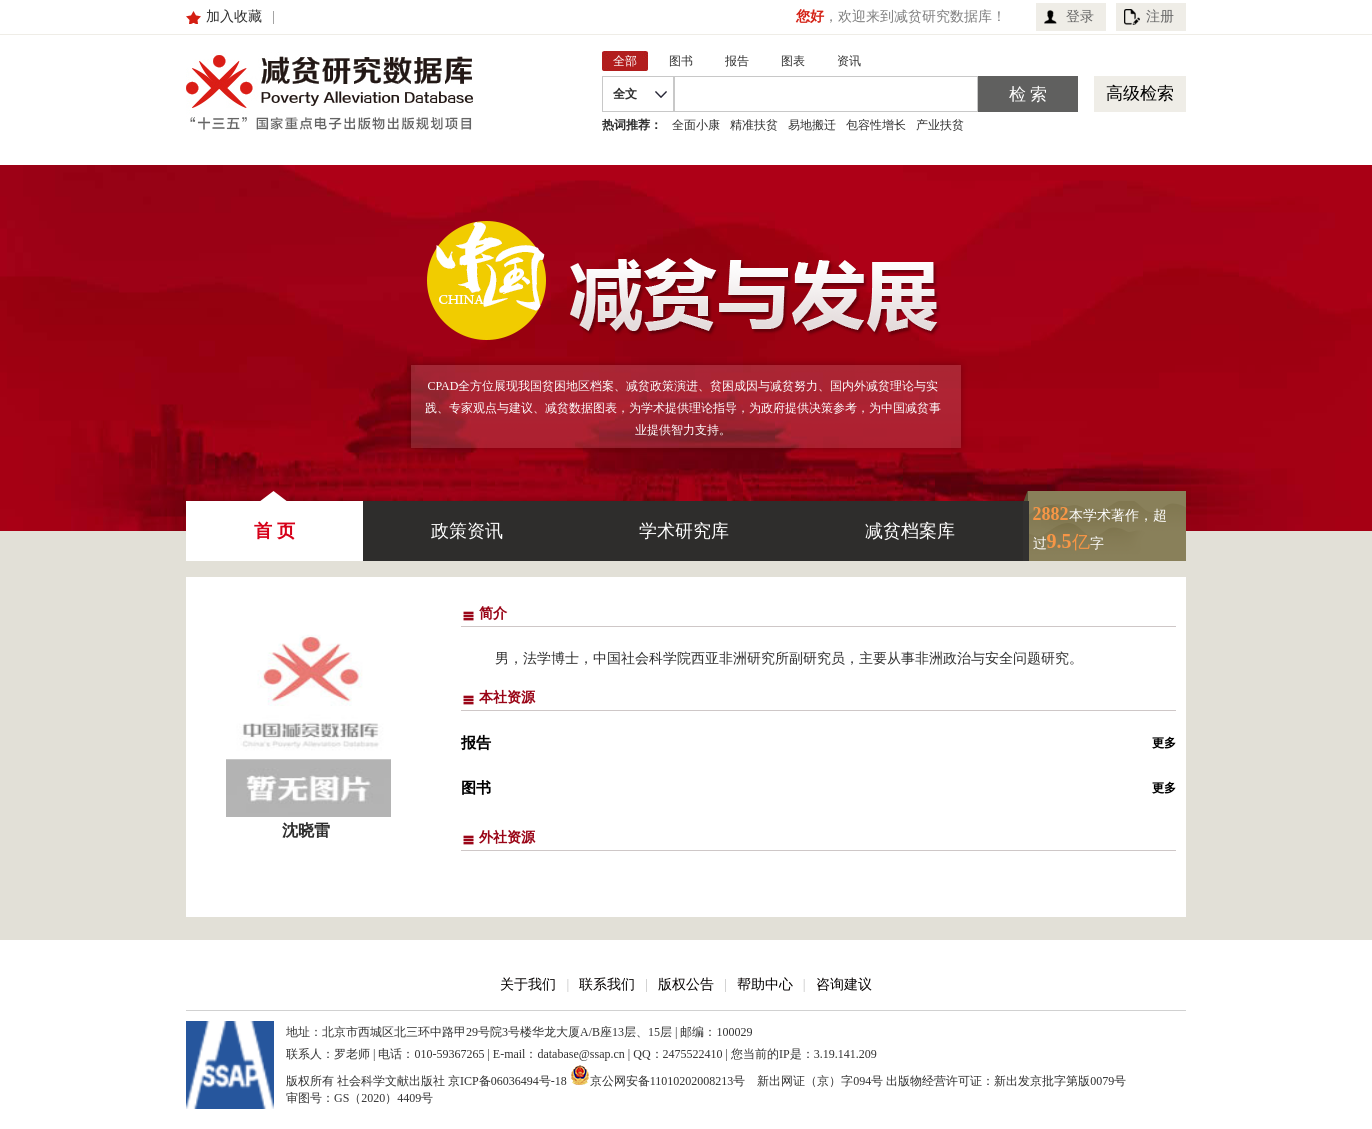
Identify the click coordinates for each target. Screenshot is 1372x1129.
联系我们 (607, 984)
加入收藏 (234, 16)
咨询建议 (844, 984)
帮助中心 (765, 984)
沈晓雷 (306, 830)
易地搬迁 (812, 125)
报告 (476, 743)
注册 (1160, 16)
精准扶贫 (754, 125)
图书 (476, 788)
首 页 (274, 521)
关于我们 (528, 984)
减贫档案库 (910, 531)
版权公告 (686, 984)
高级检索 (1140, 93)
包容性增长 (876, 125)
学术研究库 (684, 531)
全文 (625, 94)
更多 (1164, 743)
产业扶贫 (940, 125)
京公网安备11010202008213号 (658, 1075)
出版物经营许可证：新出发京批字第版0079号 (1006, 1081)
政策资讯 (467, 531)
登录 (1080, 16)
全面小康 (696, 125)
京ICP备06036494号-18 (507, 1081)
